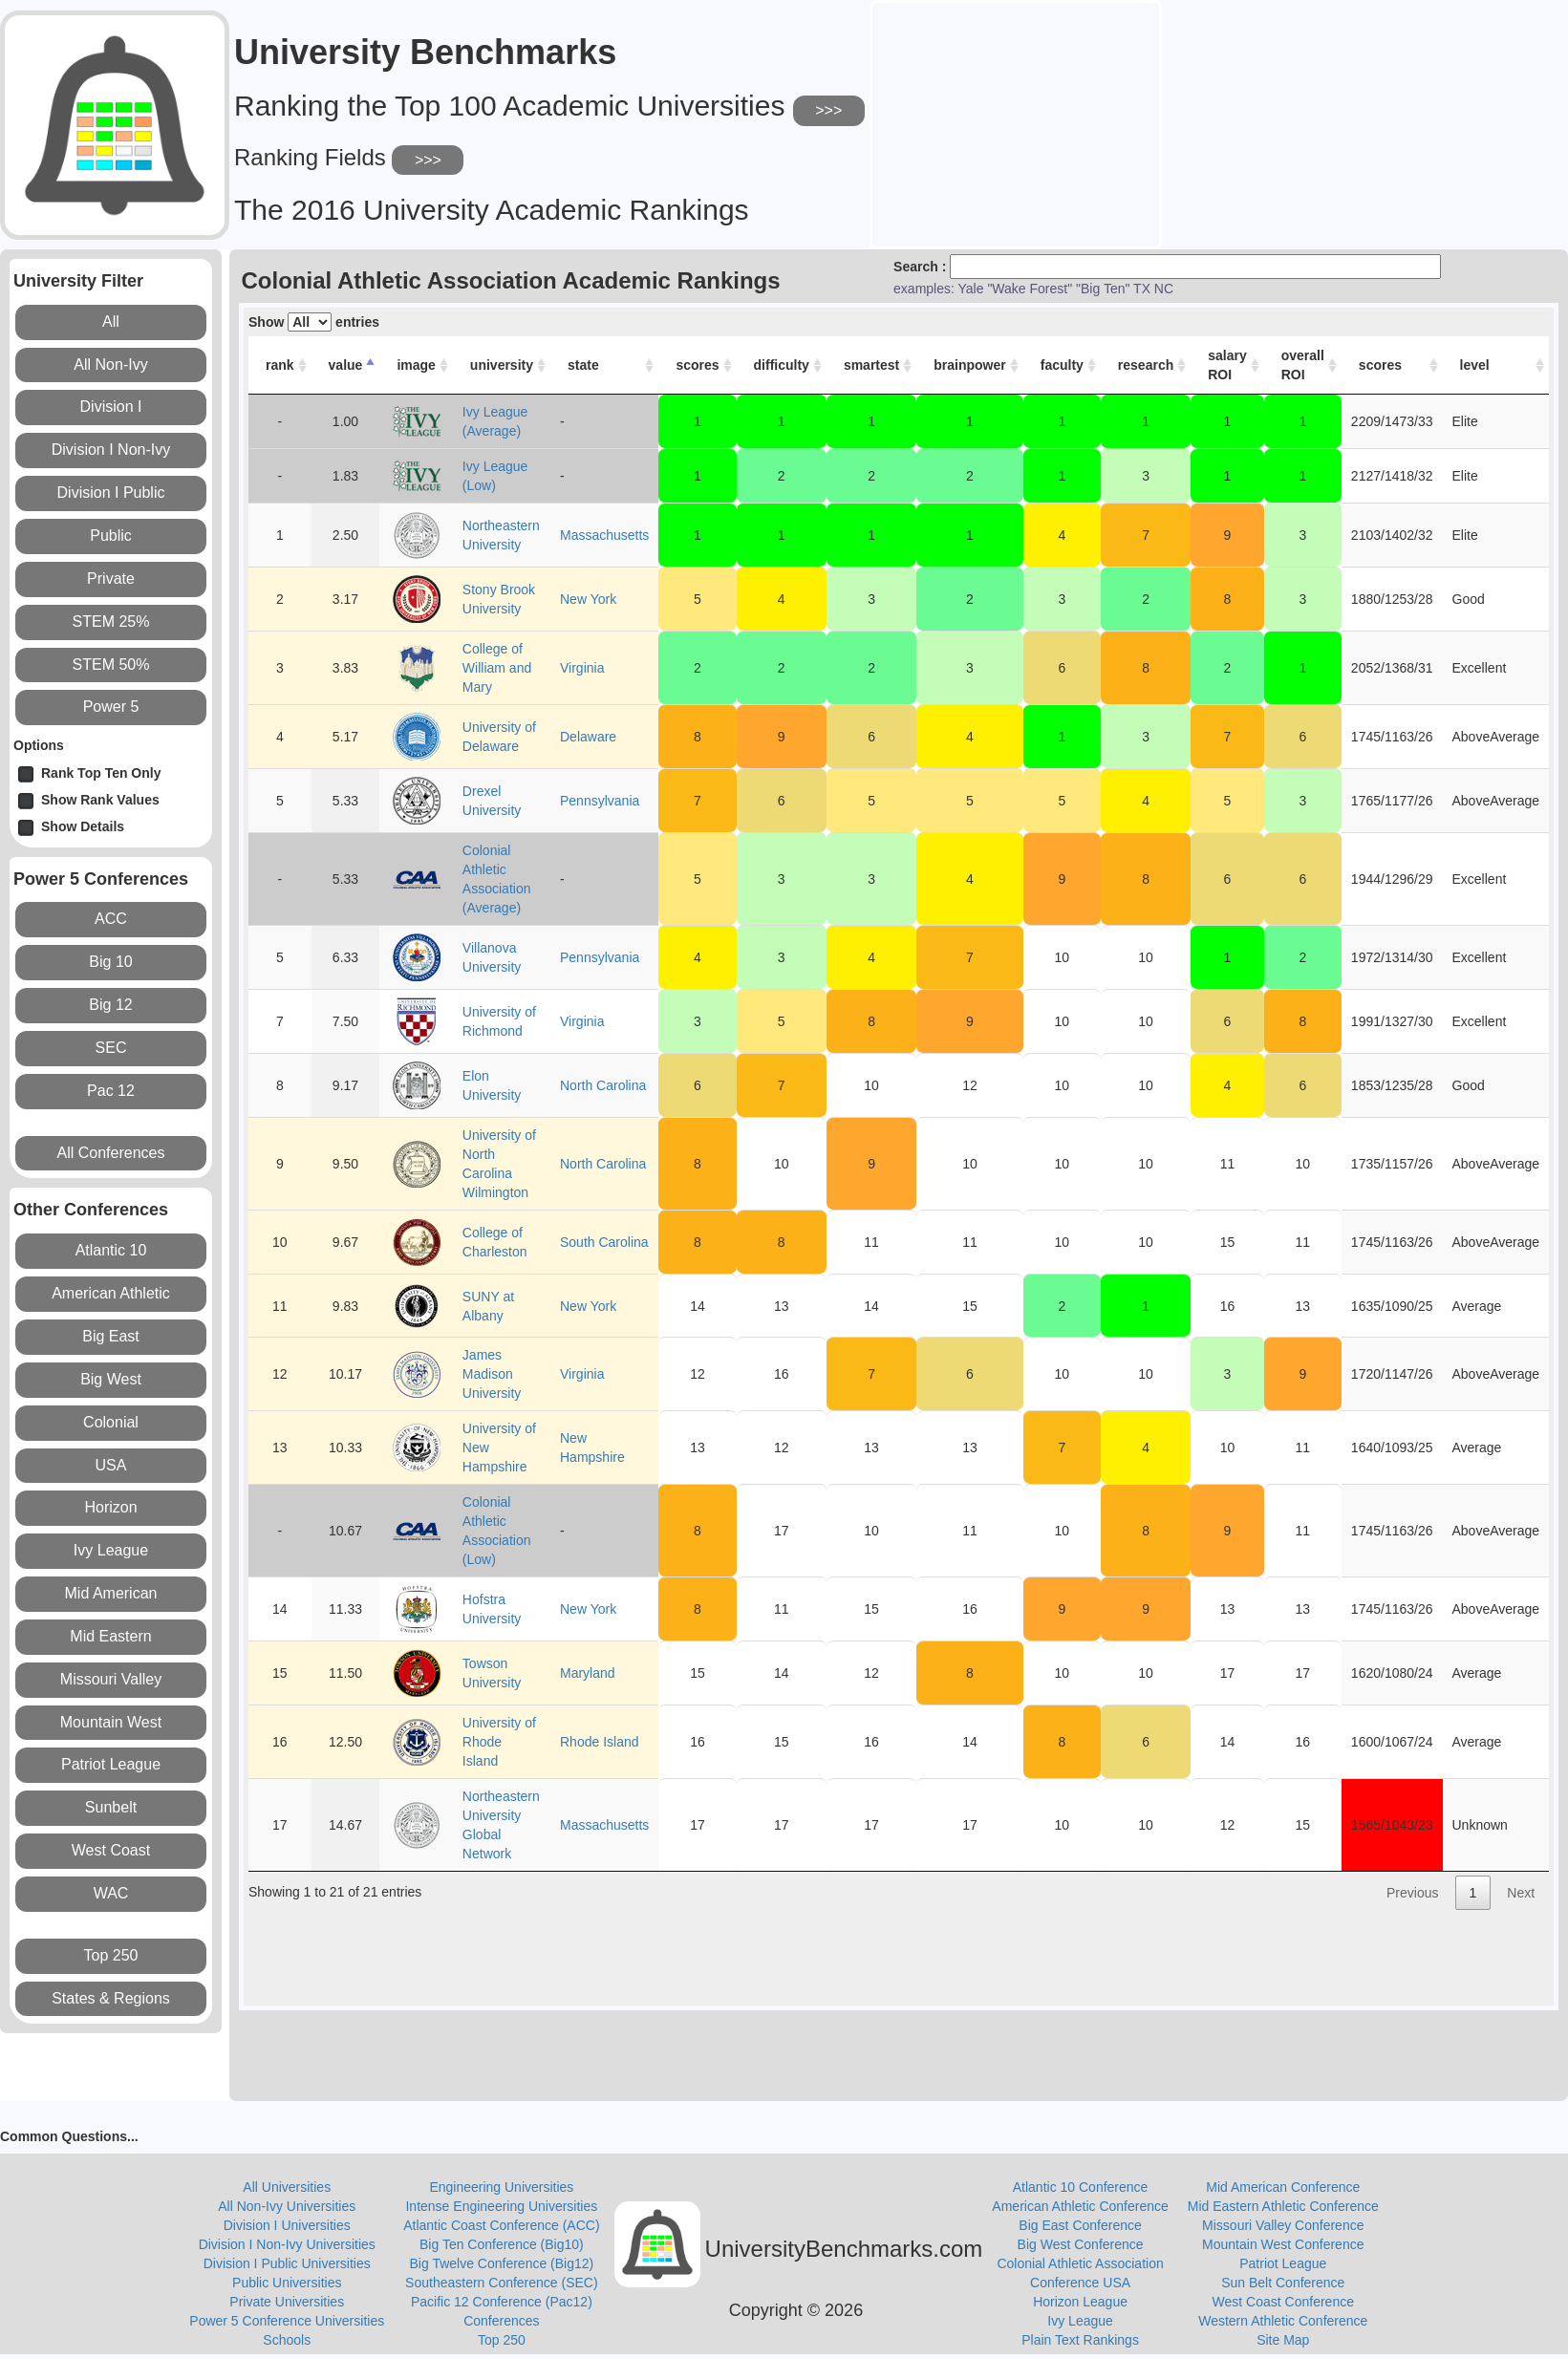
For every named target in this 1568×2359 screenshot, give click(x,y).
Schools (287, 2340)
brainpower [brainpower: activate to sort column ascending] (969, 365)
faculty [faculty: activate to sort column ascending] (1062, 365)
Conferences (501, 2320)
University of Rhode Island (499, 1742)
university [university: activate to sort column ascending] (501, 365)
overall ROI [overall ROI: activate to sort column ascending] (1302, 365)
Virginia (582, 668)
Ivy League (1080, 2320)
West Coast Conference (1283, 2301)
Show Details (71, 828)
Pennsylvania (599, 800)
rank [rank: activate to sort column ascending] (280, 365)
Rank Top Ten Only (89, 774)
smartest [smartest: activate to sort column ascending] (871, 365)
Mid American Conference (1283, 2187)
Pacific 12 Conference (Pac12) (501, 2301)
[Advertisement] (1015, 122)
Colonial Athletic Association (1080, 2263)
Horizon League (1080, 2301)
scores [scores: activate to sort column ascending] (697, 365)
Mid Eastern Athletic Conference (1283, 2206)
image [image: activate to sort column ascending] (416, 365)
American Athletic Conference (1080, 2206)
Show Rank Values (89, 801)
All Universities (287, 2187)
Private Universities (286, 2301)
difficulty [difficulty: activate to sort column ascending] (781, 365)
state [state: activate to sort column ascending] (583, 365)
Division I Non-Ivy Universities (287, 2244)
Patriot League (1282, 2263)
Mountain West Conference (1283, 2244)
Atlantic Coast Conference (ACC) (501, 2225)
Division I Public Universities (287, 2263)
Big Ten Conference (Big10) (501, 2244)
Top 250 (502, 2340)
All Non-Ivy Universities (286, 2206)
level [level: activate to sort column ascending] (1475, 365)
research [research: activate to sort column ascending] (1145, 365)
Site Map (1283, 2340)
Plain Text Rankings (1080, 2340)
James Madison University (491, 1374)
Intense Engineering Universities (501, 2206)
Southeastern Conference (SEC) (501, 2282)
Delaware (588, 736)
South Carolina (604, 1242)
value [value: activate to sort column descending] (346, 365)
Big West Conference (1081, 2244)
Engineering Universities (501, 2187)
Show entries (313, 322)
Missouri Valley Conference (1283, 2225)
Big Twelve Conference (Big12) (502, 2263)
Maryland (587, 1673)
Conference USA (1080, 2282)
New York (588, 599)
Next (1521, 1892)
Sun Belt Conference (1282, 2282)
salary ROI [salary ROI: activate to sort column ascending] (1227, 365)
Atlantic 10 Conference (1081, 2187)
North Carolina (603, 1085)
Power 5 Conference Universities (286, 2320)
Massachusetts (604, 535)
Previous (1412, 1892)
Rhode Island (599, 1741)
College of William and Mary (496, 668)
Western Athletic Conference (1282, 2320)
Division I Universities (287, 2225)
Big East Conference (1080, 2225)
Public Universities (286, 2282)
